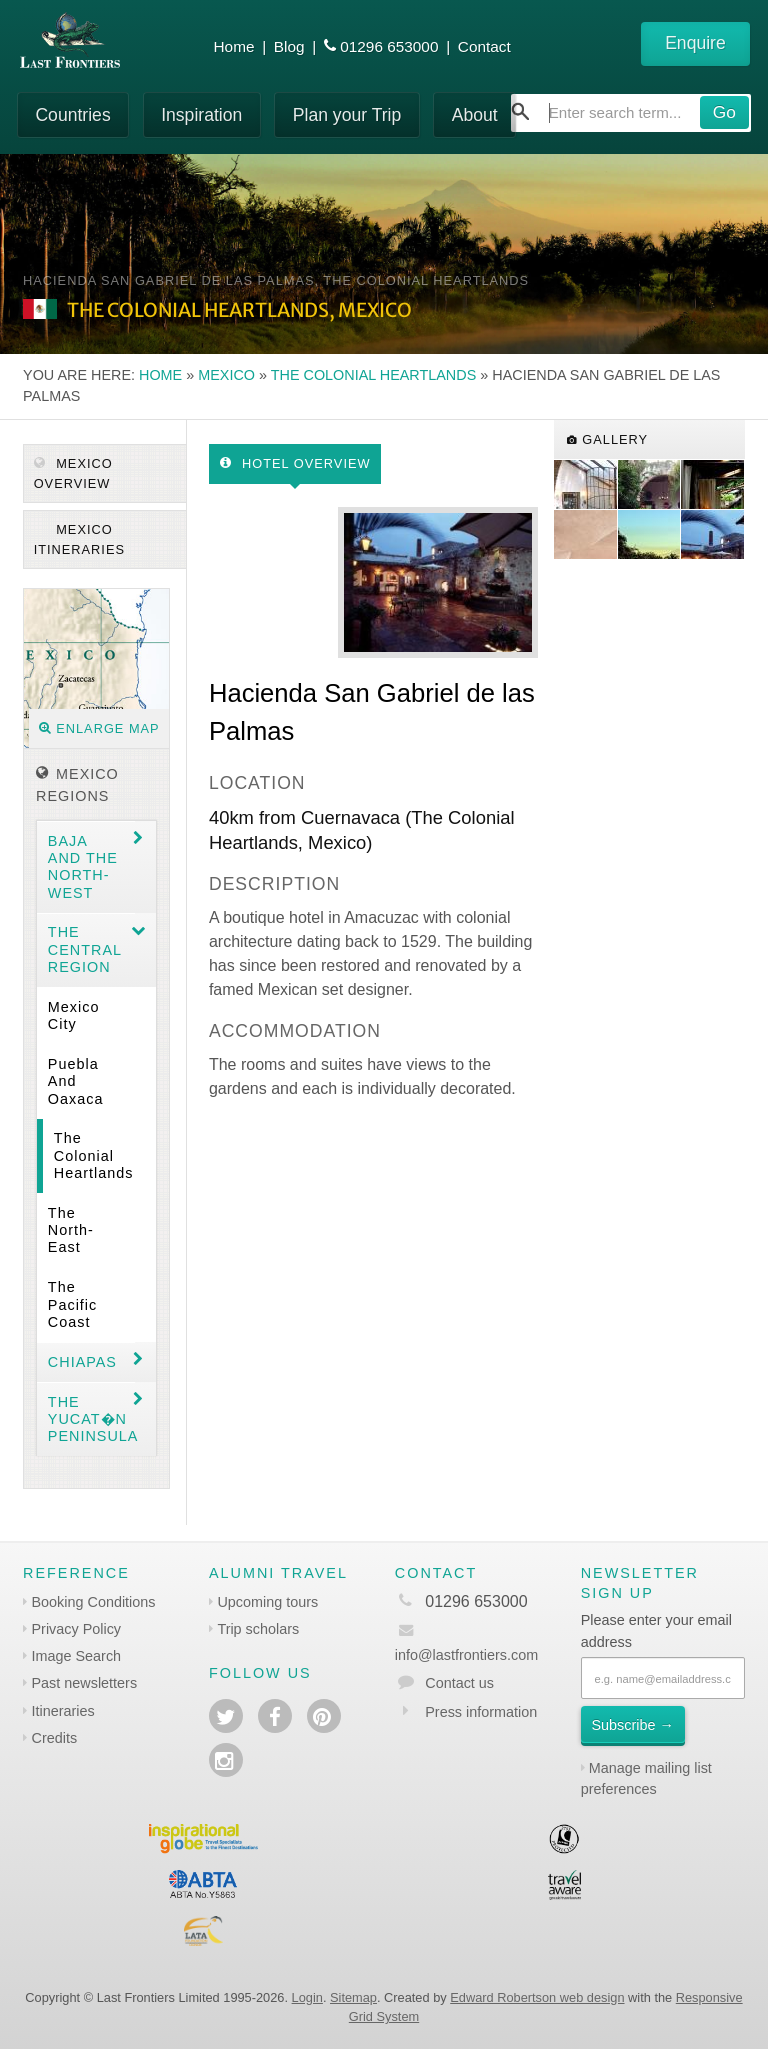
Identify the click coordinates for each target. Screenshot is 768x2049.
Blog (289, 46)
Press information (481, 1712)
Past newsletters (85, 1683)
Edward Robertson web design (537, 1997)
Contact (484, 46)
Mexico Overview (73, 473)
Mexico (226, 375)
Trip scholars (258, 1629)
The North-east (71, 1230)
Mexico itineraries (79, 539)
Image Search (77, 1656)
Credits (55, 1738)
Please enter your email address (656, 1631)
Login (307, 1997)
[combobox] (631, 113)
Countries (72, 115)
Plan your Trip (347, 115)
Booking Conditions (94, 1602)
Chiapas (82, 1362)
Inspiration (201, 115)
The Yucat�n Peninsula (91, 1419)
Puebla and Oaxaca (76, 1081)
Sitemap (353, 1997)
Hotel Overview (295, 463)
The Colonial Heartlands (374, 375)
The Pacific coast (72, 1304)
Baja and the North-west (83, 867)
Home (234, 46)
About (475, 115)
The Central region (85, 949)
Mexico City (74, 1015)
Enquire (695, 43)
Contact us (459, 1683)
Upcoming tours (267, 1602)
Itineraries (63, 1711)
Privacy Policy (77, 1629)
